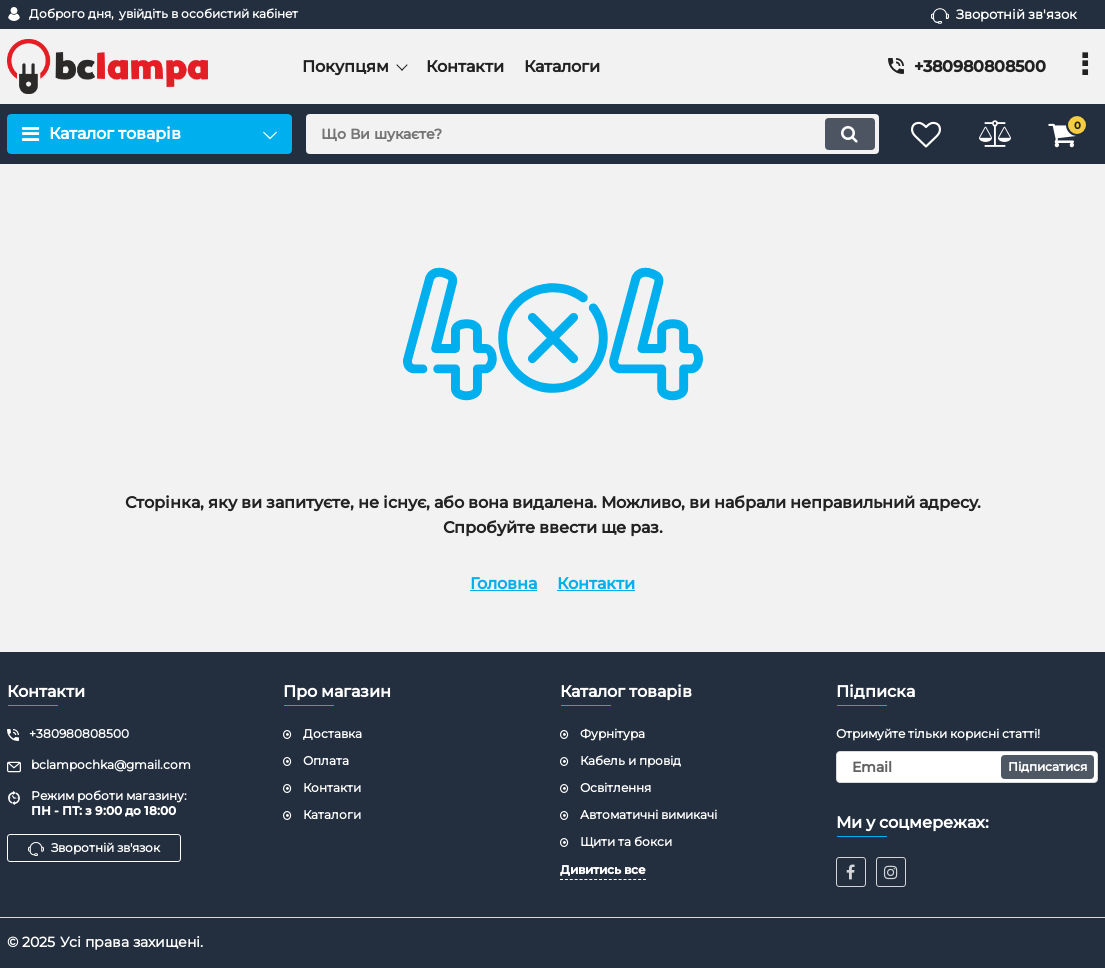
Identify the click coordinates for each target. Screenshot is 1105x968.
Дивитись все (603, 869)
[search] (590, 134)
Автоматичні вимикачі (648, 814)
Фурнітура (612, 733)
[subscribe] (967, 767)
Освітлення (615, 787)
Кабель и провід (630, 760)
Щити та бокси (626, 841)
